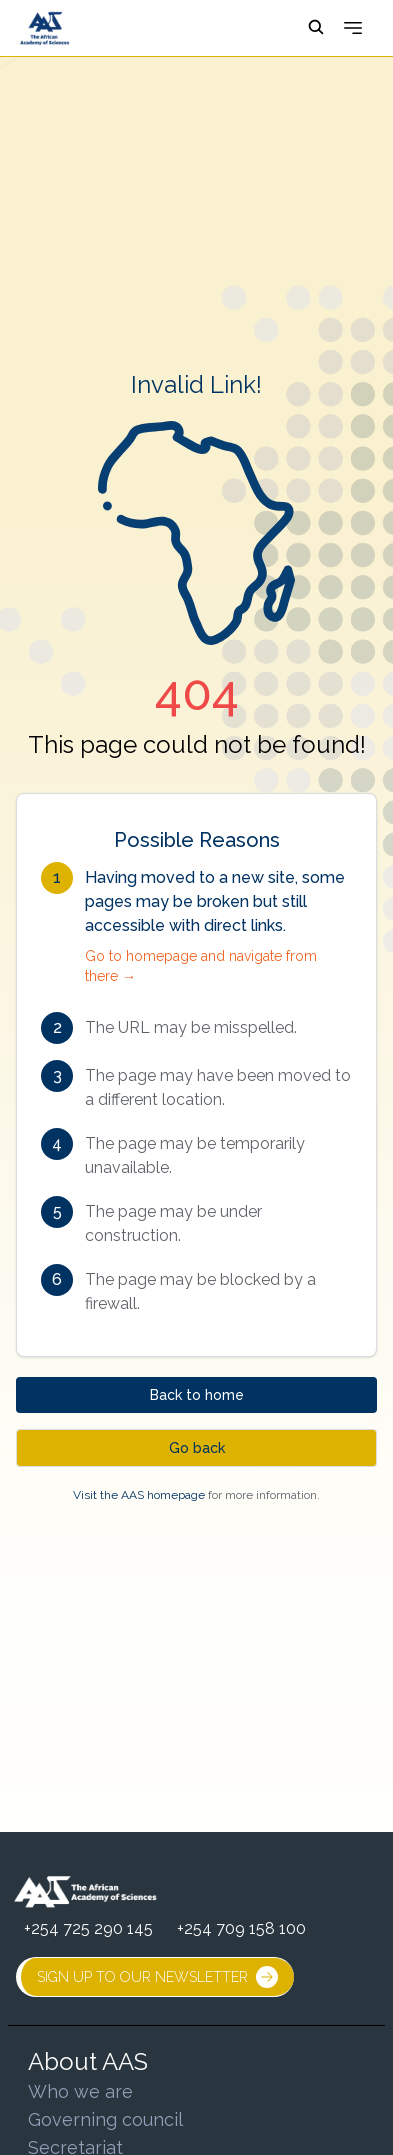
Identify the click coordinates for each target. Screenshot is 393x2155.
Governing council (105, 2119)
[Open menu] (353, 28)
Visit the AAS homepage (139, 1495)
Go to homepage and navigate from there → (201, 966)
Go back (197, 1448)
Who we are (80, 2091)
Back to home (197, 1395)
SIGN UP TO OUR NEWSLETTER (157, 1977)
